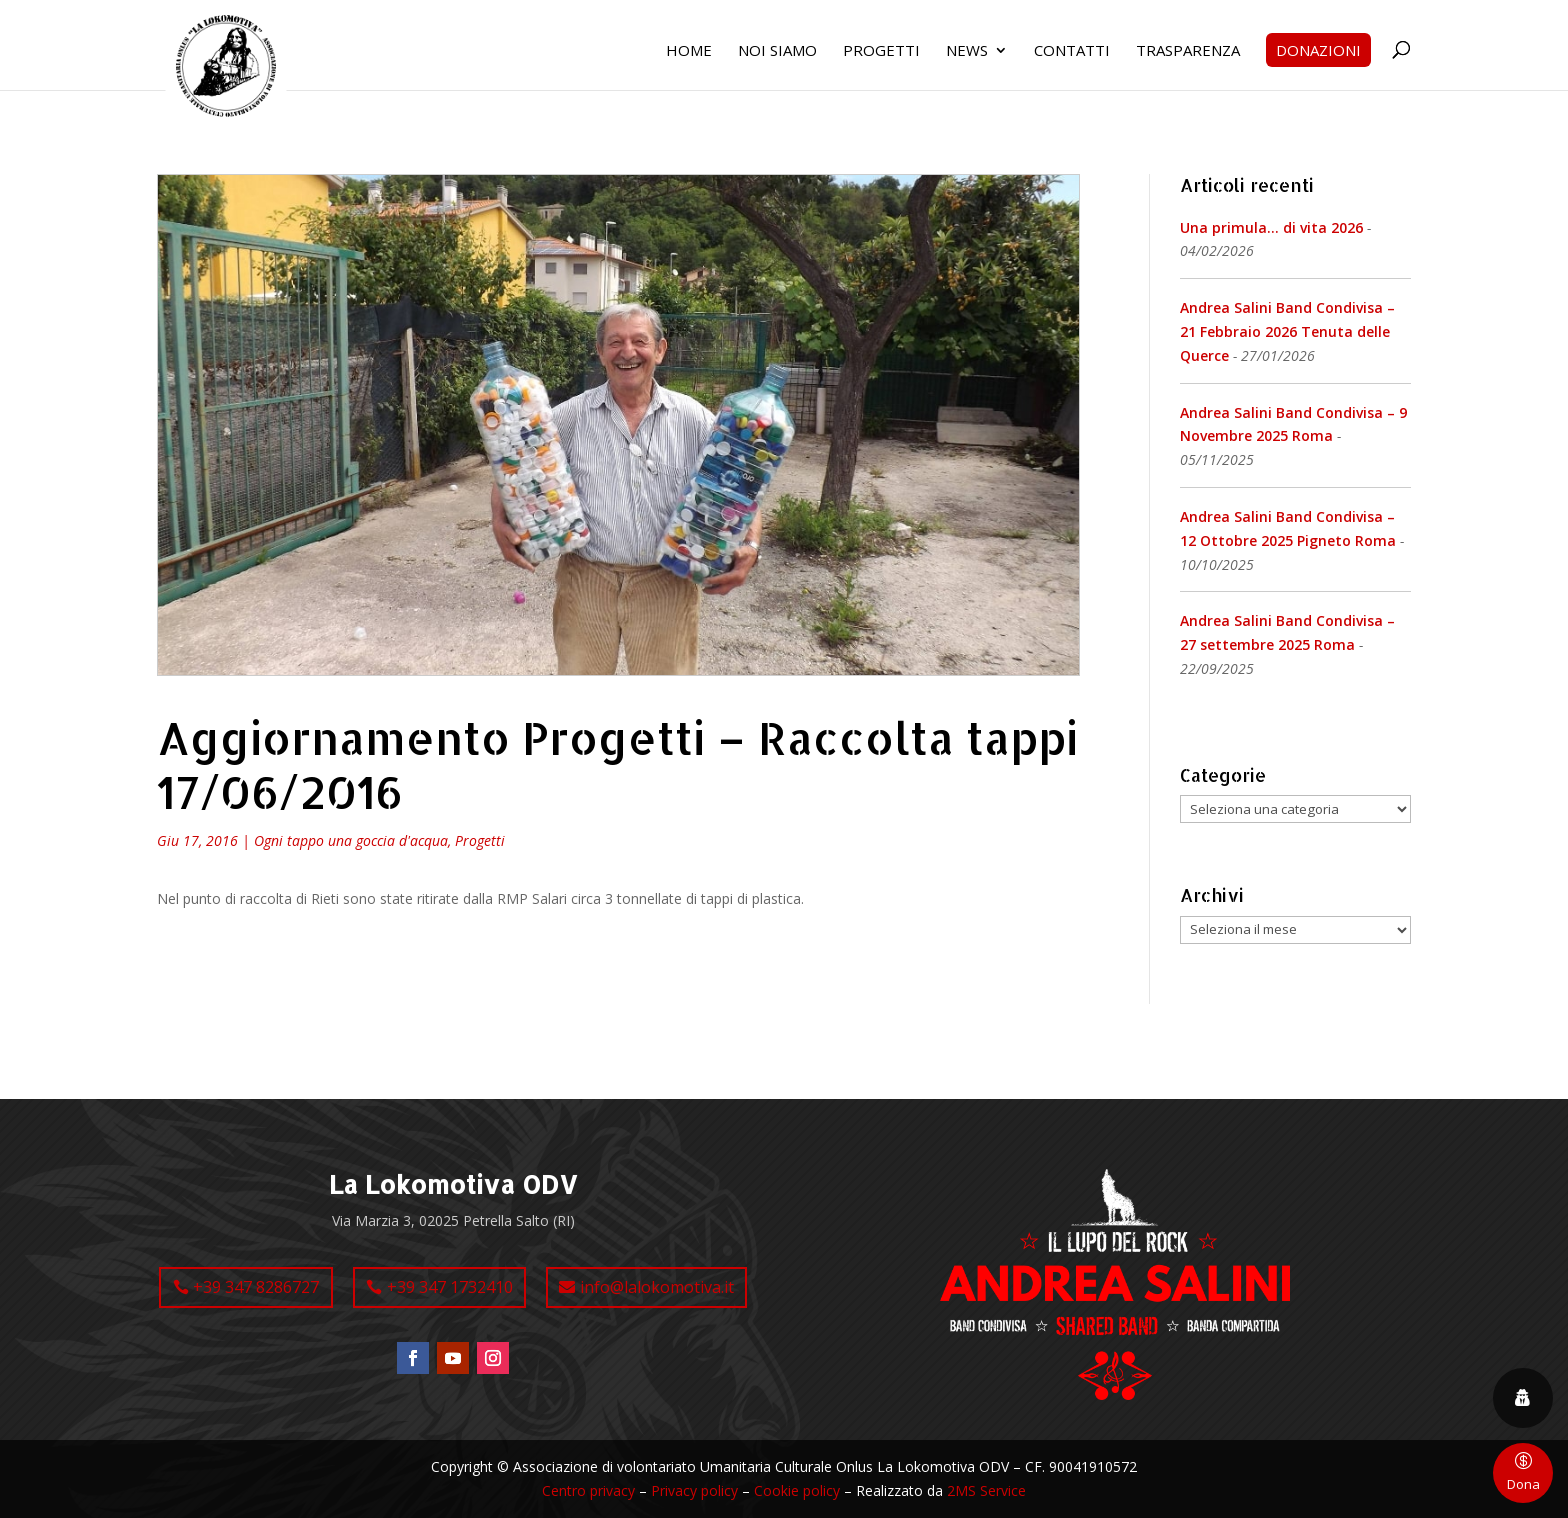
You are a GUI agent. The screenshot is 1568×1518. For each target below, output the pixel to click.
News (967, 51)
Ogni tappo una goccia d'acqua (351, 840)
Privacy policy (694, 1490)
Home (689, 51)
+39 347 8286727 (256, 1287)
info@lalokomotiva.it (657, 1287)
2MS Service (986, 1490)
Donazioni (1318, 50)
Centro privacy (588, 1490)
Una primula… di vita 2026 (1271, 227)
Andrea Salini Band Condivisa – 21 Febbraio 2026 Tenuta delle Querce (1287, 331)
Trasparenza (1188, 51)
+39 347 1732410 (450, 1287)
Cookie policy (797, 1490)
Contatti (1072, 51)
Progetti (881, 51)
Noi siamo (777, 51)
